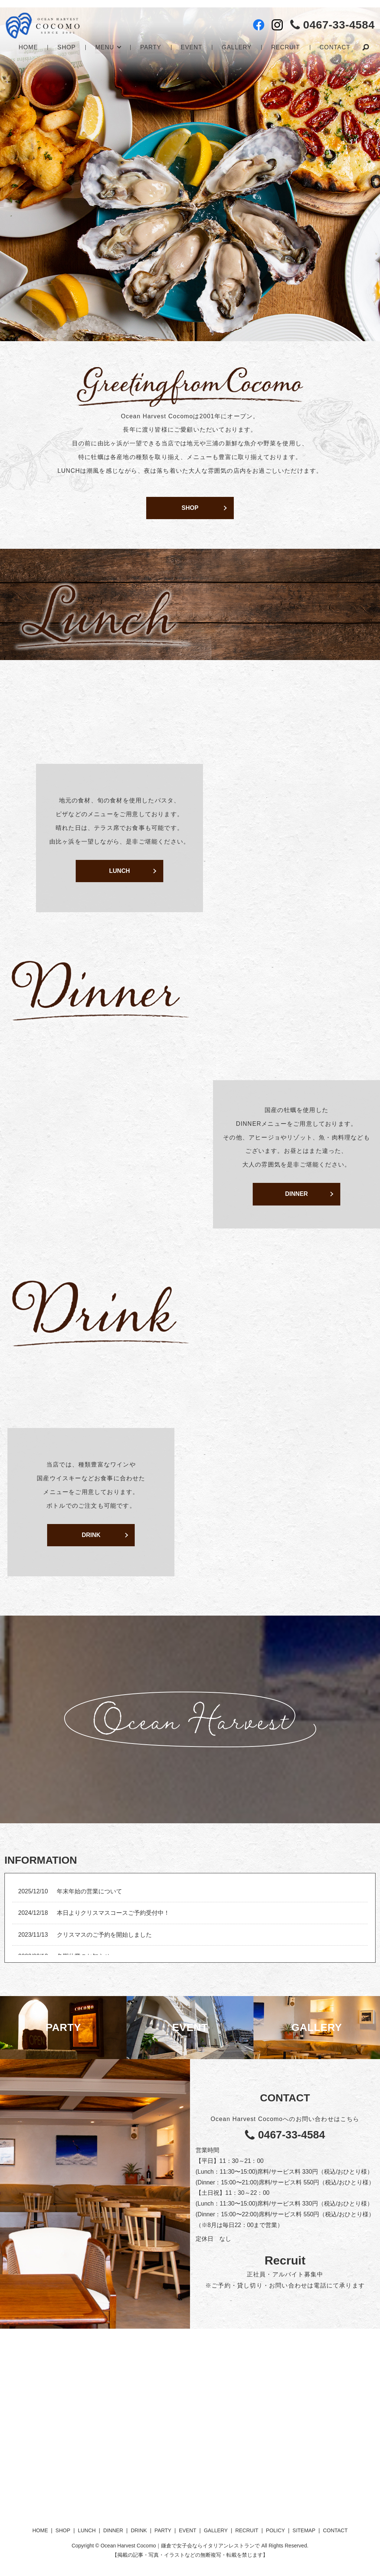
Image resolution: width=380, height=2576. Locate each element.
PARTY (150, 47)
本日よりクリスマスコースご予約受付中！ (113, 1913)
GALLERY (237, 47)
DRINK (91, 1535)
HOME (28, 47)
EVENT (191, 47)
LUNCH (119, 871)
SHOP (67, 47)
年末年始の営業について (89, 1891)
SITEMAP (303, 2530)
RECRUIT (285, 47)
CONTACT (334, 47)
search (365, 47)
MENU (104, 47)
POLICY (275, 2530)
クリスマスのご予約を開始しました (104, 1935)
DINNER (296, 1194)
